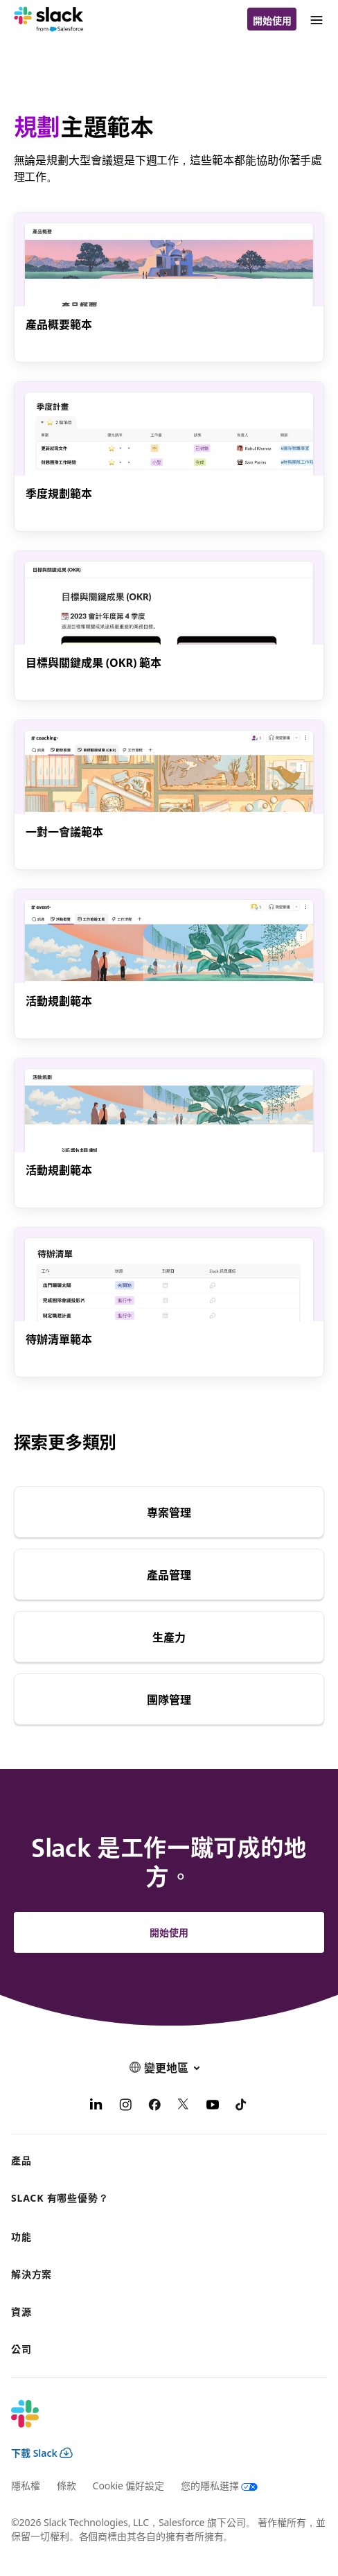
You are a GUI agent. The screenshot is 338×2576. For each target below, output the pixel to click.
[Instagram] (125, 2106)
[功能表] (316, 19)
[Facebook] (154, 2106)
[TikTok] (241, 2106)
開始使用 (272, 20)
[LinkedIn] (96, 2106)
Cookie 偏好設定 (129, 2485)
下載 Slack (42, 2453)
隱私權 (25, 2485)
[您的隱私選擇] (227, 2485)
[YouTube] (212, 2106)
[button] (169, 2067)
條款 (66, 2485)
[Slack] (49, 19)
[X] (183, 2106)
